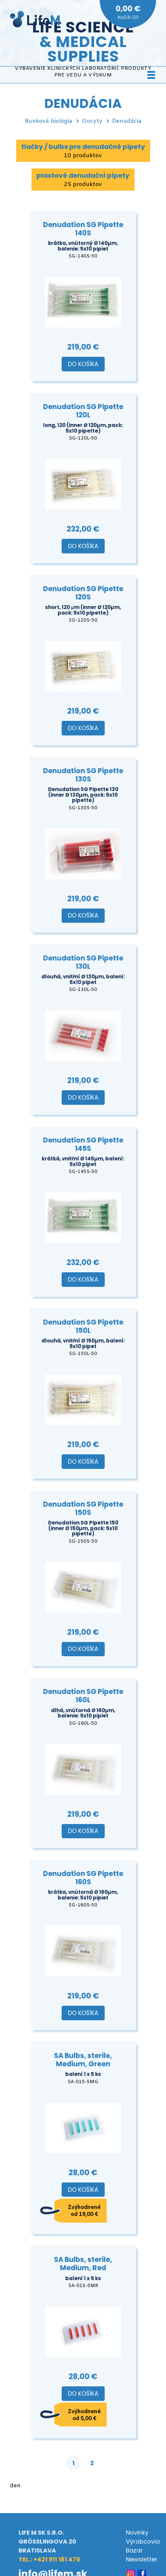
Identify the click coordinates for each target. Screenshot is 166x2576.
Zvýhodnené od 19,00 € (84, 2211)
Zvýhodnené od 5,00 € (84, 2415)
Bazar (134, 2550)
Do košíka (83, 364)
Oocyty (92, 121)
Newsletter (141, 2559)
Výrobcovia (143, 2541)
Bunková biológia (48, 121)
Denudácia (126, 121)
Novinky (137, 2532)
